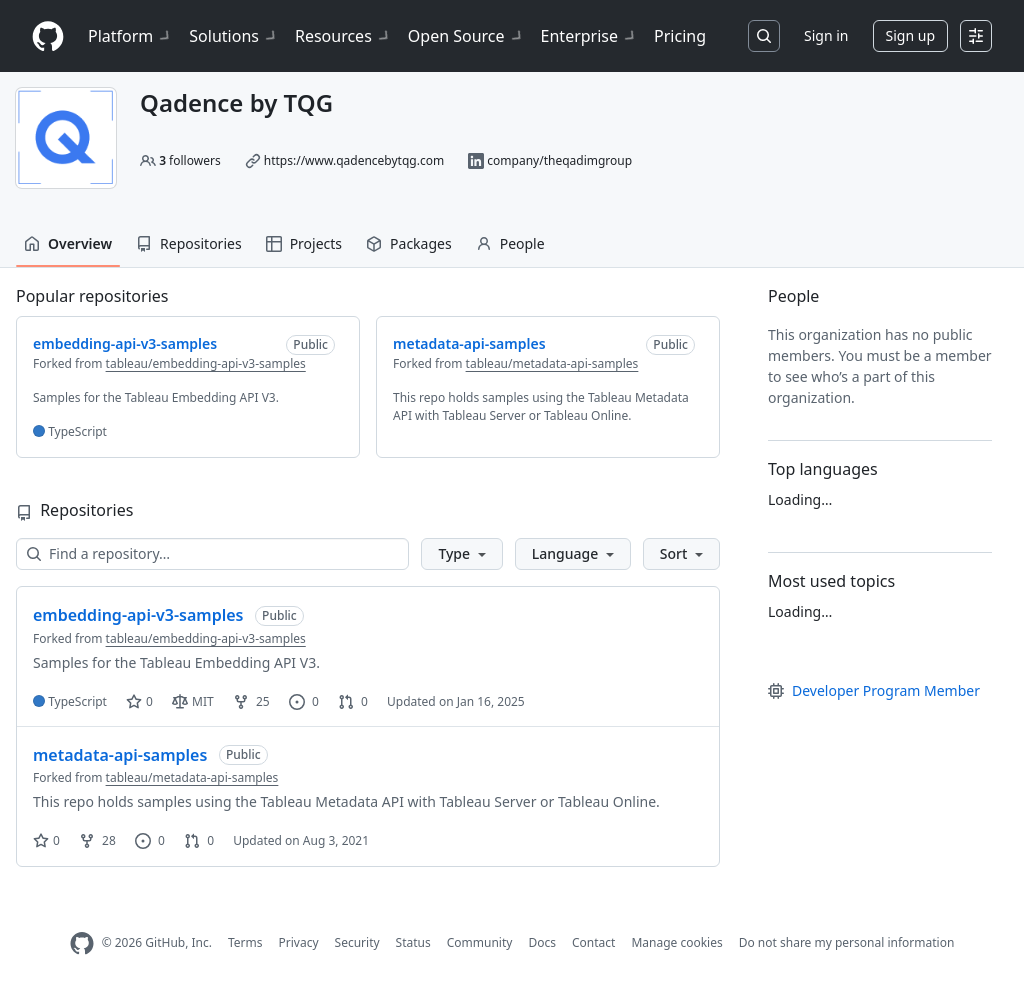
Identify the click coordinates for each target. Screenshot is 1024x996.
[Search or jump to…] (764, 36)
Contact (593, 942)
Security (357, 942)
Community (480, 942)
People (510, 243)
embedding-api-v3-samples (138, 615)
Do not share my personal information (847, 942)
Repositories (189, 243)
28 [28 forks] (97, 840)
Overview (68, 243)
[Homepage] (48, 36)
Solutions (234, 36)
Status (413, 942)
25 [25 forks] (251, 701)
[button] (461, 554)
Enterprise (589, 36)
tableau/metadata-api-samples (552, 363)
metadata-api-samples (120, 755)
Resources (343, 36)
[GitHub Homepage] (82, 943)
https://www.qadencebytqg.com (354, 160)
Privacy (299, 942)
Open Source (466, 36)
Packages (409, 243)
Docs (542, 942)
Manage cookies (676, 942)
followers (190, 160)
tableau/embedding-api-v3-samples (206, 363)
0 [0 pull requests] (353, 701)
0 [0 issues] (304, 701)
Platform (130, 36)
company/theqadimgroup (559, 160)
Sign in (826, 35)
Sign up (910, 35)
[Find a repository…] (212, 554)
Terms (245, 942)
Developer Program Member (874, 690)
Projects (304, 243)
